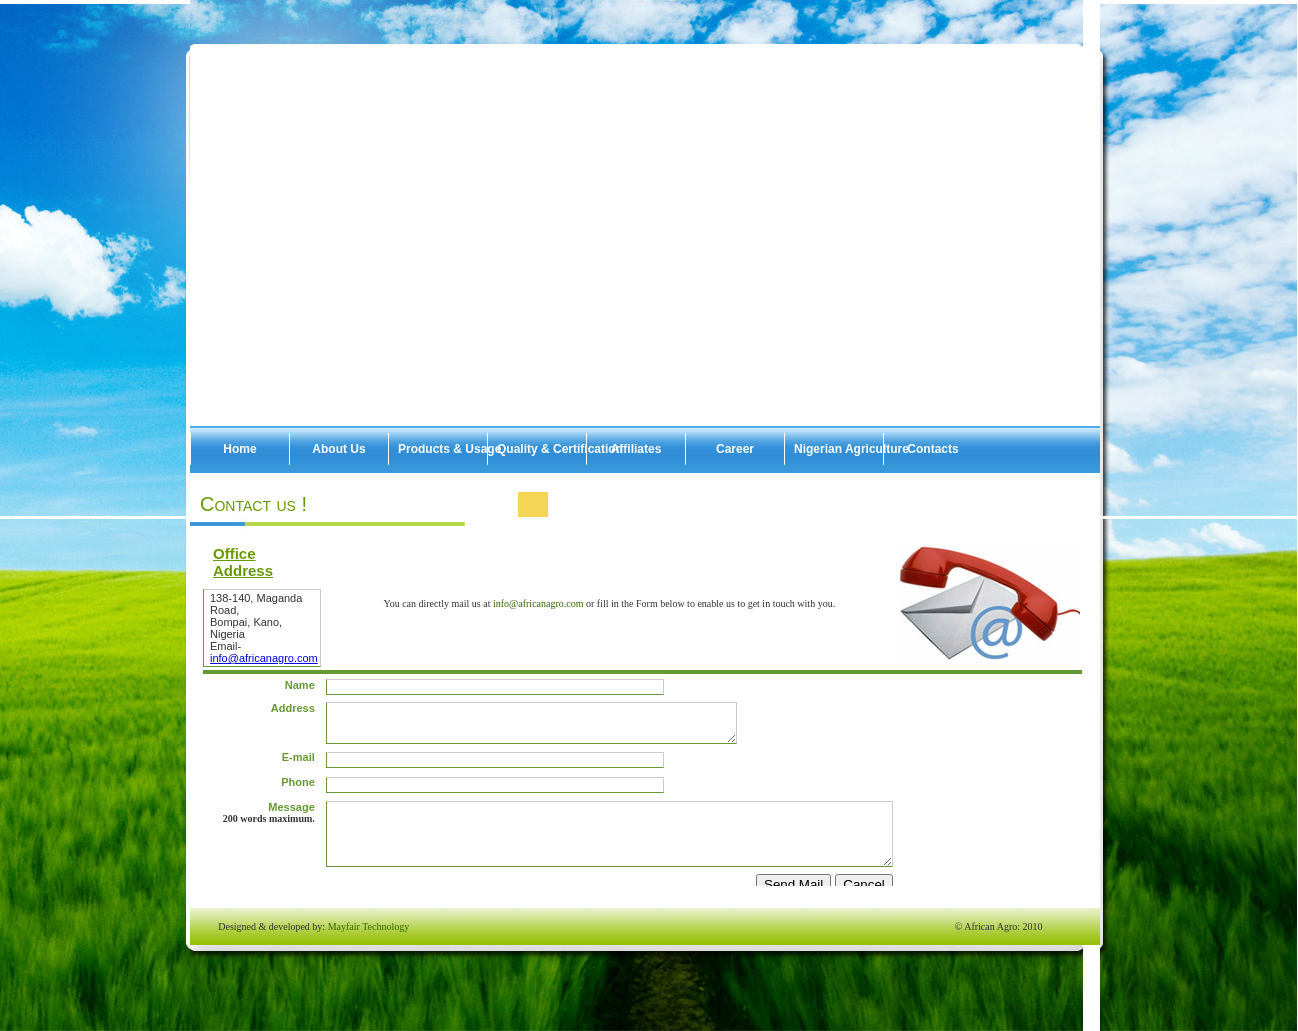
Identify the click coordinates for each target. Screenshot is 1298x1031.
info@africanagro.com (539, 603)
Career (735, 449)
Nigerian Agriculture (838, 449)
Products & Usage (442, 449)
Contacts (932, 449)
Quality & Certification (541, 449)
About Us (338, 449)
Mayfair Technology (369, 926)
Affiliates (636, 449)
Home (239, 449)
